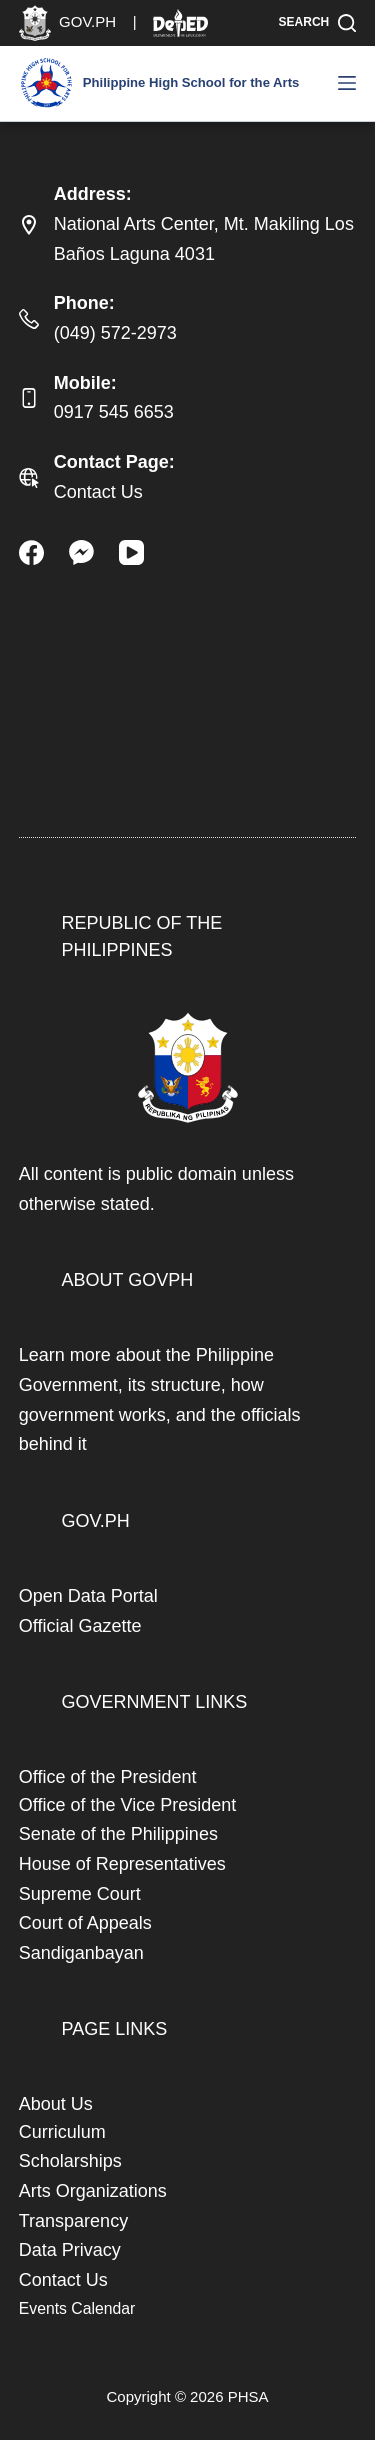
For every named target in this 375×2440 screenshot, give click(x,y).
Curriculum (62, 2132)
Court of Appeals (85, 1923)
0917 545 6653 (114, 412)
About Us (56, 2104)
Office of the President (108, 1777)
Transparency (73, 2221)
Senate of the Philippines (118, 1834)
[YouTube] (131, 552)
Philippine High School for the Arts (191, 82)
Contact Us (98, 492)
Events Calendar (77, 2308)
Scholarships (70, 2161)
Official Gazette (80, 1626)
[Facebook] (31, 552)
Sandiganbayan (81, 1953)
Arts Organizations (93, 2191)
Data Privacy (70, 2250)
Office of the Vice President (127, 1805)
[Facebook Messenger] (81, 552)
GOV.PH (96, 1521)
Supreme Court (80, 1894)
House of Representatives (122, 1864)
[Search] (318, 23)
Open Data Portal (88, 1596)
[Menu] (347, 83)
